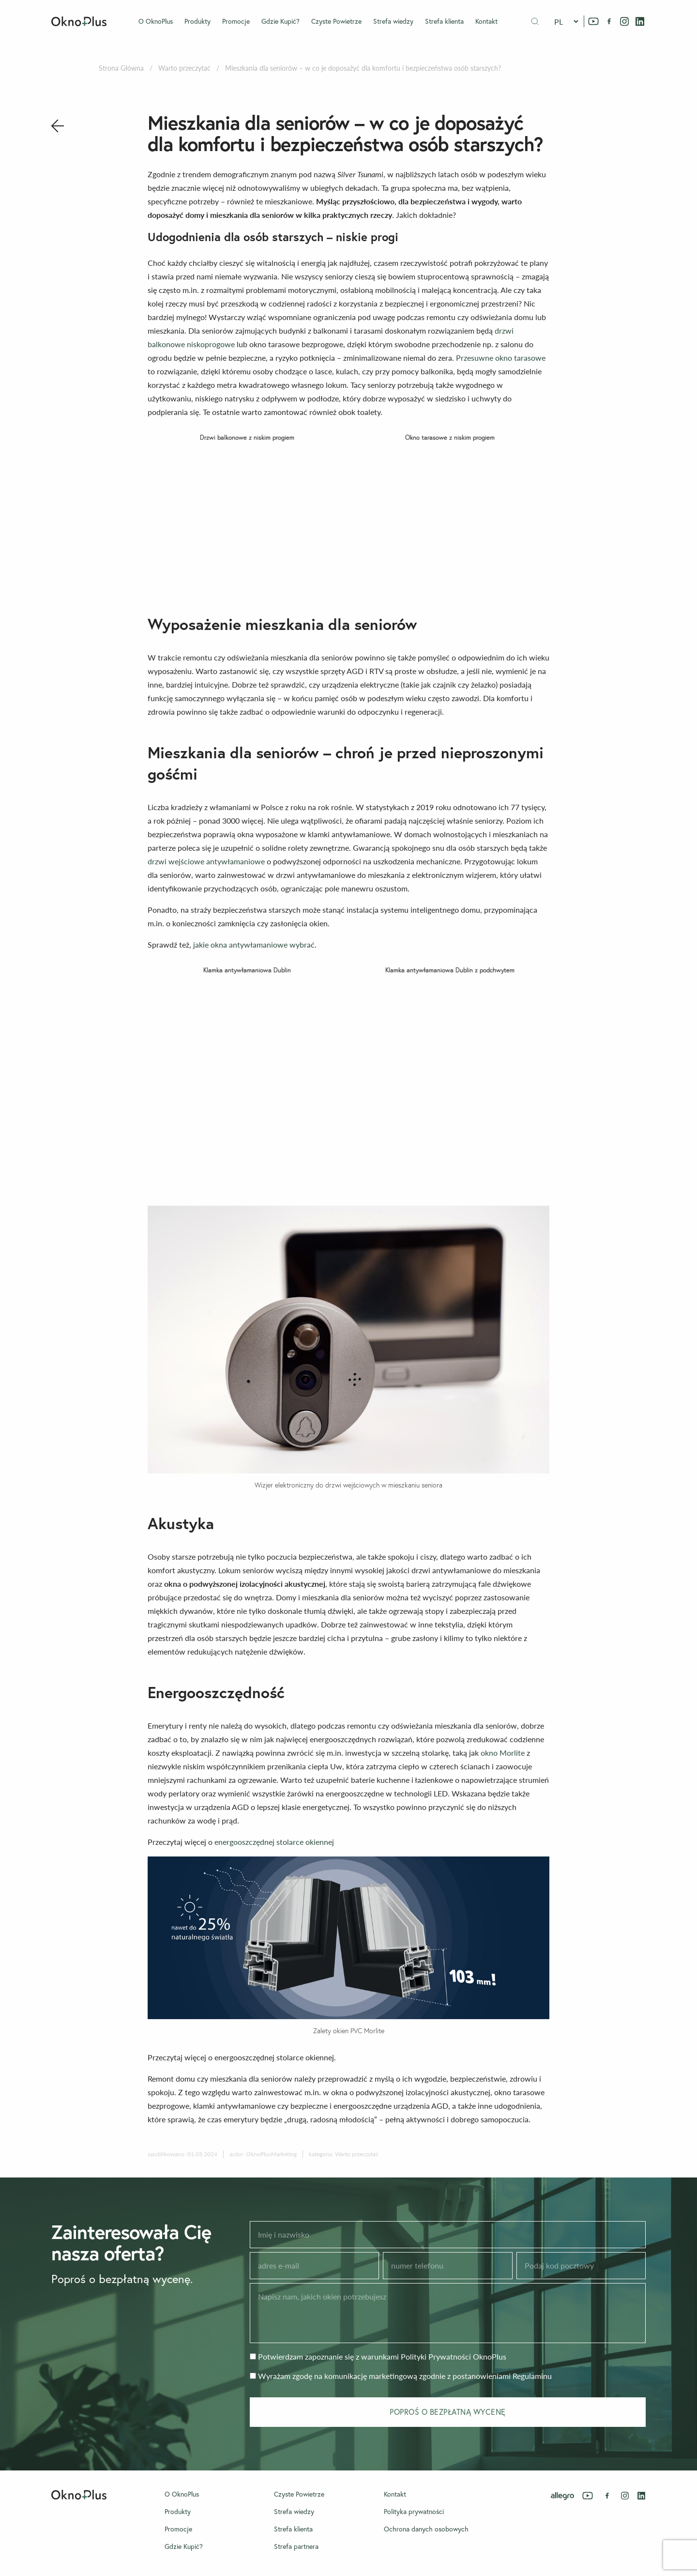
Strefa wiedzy (393, 21)
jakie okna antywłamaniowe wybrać (254, 944)
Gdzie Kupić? (280, 21)
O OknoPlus (155, 21)
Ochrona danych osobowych (426, 2529)
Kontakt (486, 21)
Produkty (197, 21)
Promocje (236, 21)
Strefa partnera (296, 2546)
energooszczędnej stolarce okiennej (274, 1841)
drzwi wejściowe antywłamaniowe (206, 861)
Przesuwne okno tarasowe (500, 357)
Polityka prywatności (414, 2511)
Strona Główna (121, 68)
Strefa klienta (444, 21)
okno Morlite (503, 1752)
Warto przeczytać (184, 68)
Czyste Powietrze (336, 21)
